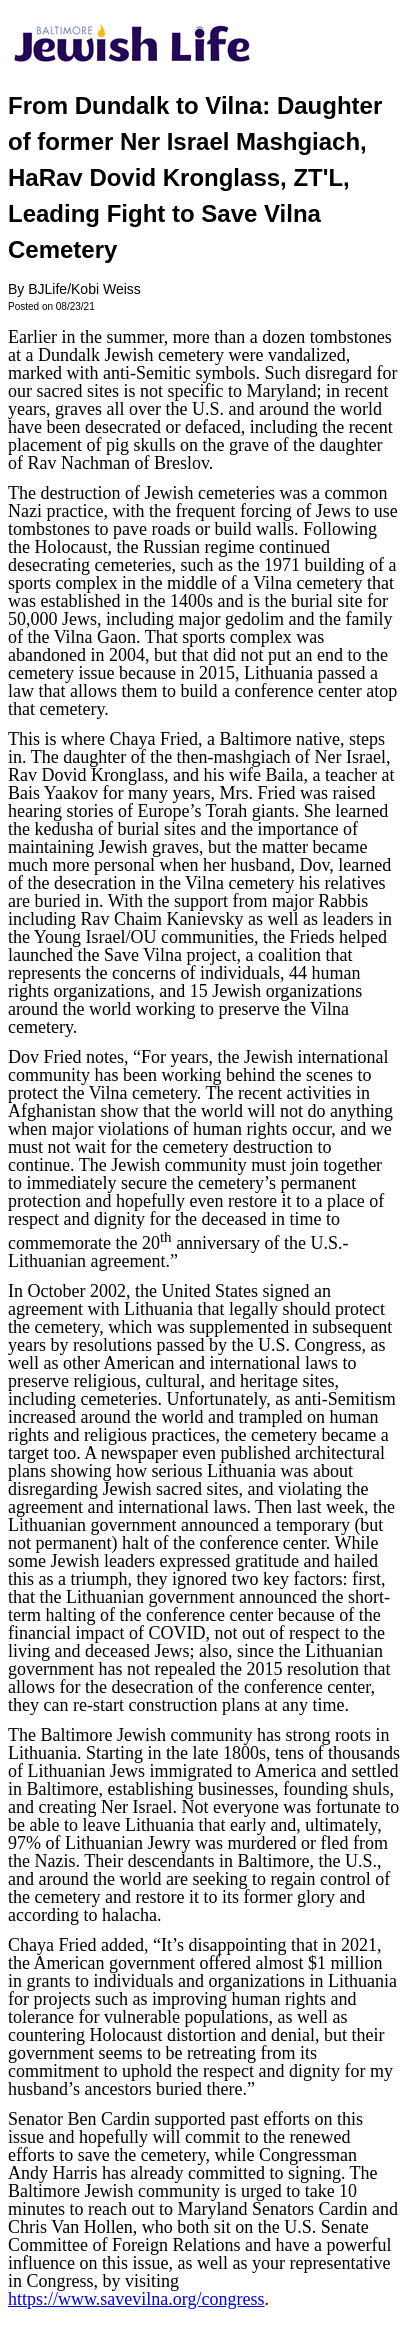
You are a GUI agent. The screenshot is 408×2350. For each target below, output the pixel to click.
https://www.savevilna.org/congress (136, 2299)
